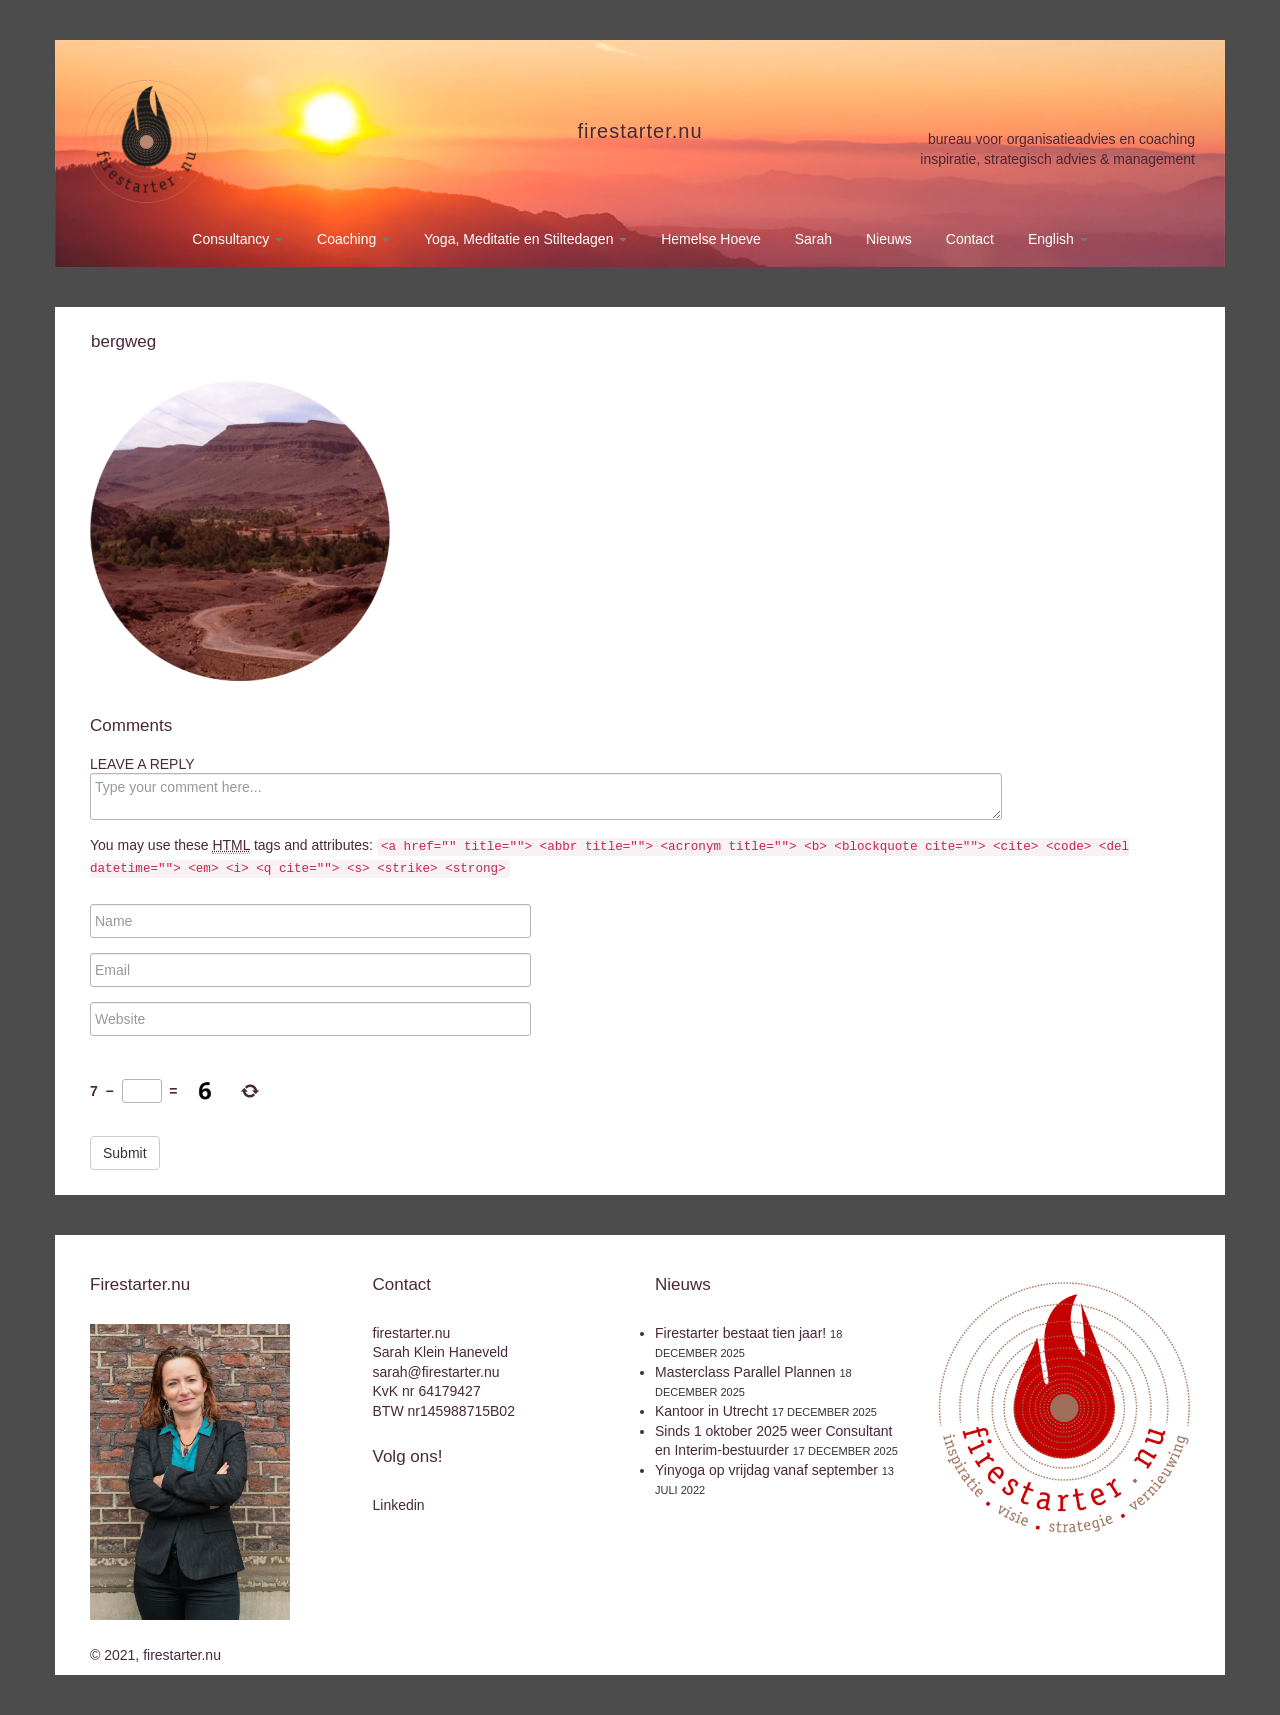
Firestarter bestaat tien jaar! (740, 1333)
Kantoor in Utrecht (711, 1411)
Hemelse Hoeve (711, 239)
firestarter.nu (639, 131)
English (1058, 239)
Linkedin (399, 1505)
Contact (970, 239)
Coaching (353, 239)
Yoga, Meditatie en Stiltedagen (525, 239)
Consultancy (237, 239)
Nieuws (889, 239)
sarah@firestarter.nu (436, 1372)
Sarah (813, 239)
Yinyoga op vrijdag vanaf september (766, 1470)
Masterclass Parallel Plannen (745, 1372)
